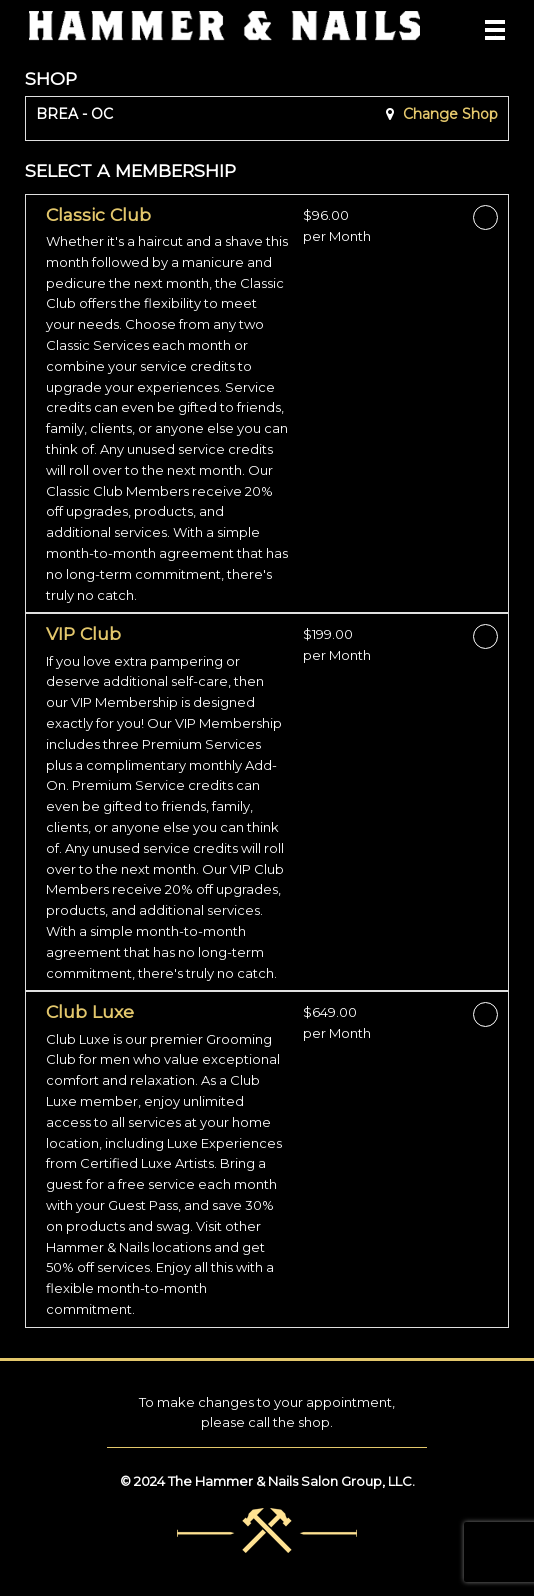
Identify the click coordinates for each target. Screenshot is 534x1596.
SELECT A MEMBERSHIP (130, 170)
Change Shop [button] (448, 114)
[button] (167, 405)
